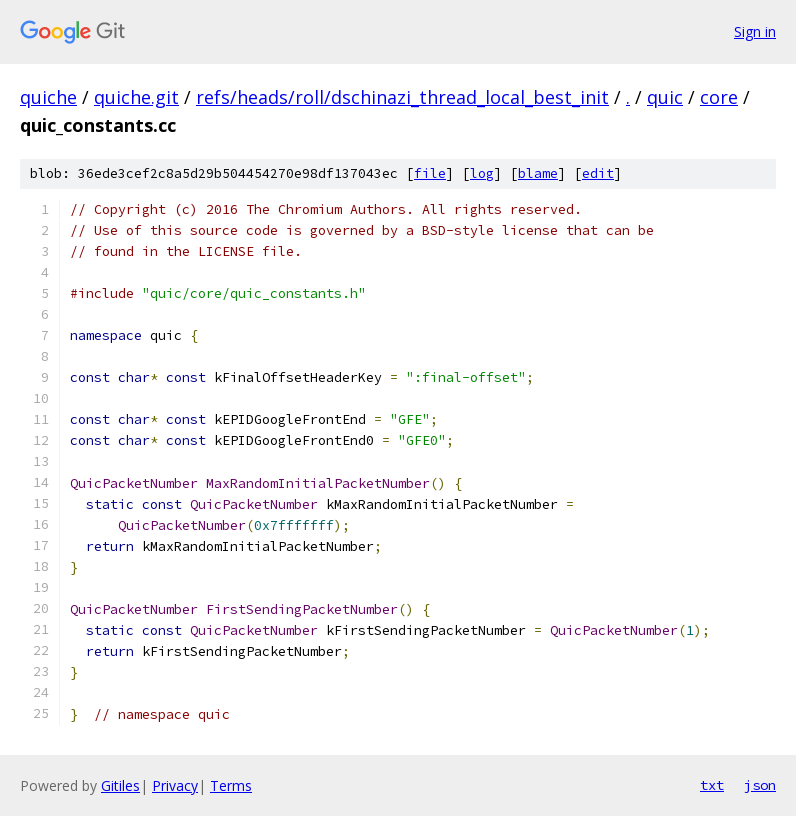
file (430, 173)
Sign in (755, 31)
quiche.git (136, 97)
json (760, 785)
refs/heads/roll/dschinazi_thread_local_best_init (402, 97)
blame (538, 173)
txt (712, 785)
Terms (231, 785)
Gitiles (120, 785)
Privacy (175, 785)
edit (598, 173)
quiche (48, 97)
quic (665, 97)
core (719, 97)
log (482, 173)
